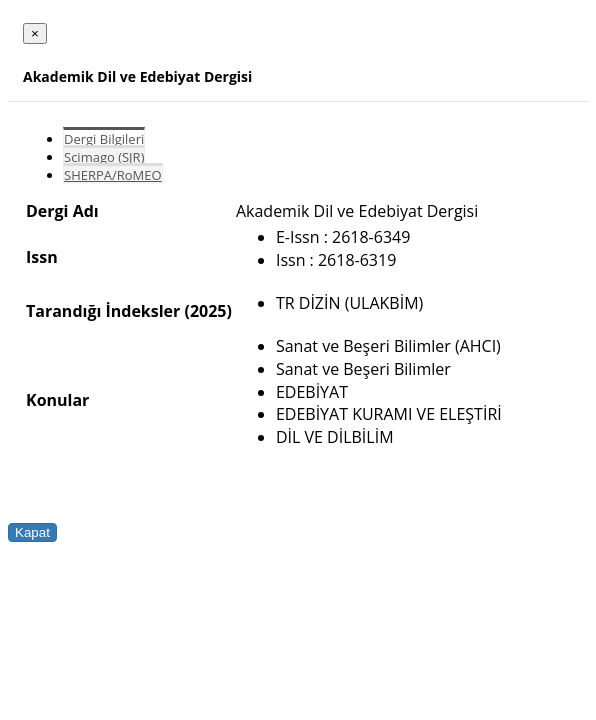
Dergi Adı (62, 211)
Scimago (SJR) (104, 157)
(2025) (207, 311)
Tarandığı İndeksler (103, 311)
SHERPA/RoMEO (113, 175)
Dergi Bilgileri (104, 139)
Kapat (32, 532)
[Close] (35, 33)
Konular (57, 400)
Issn (42, 257)
